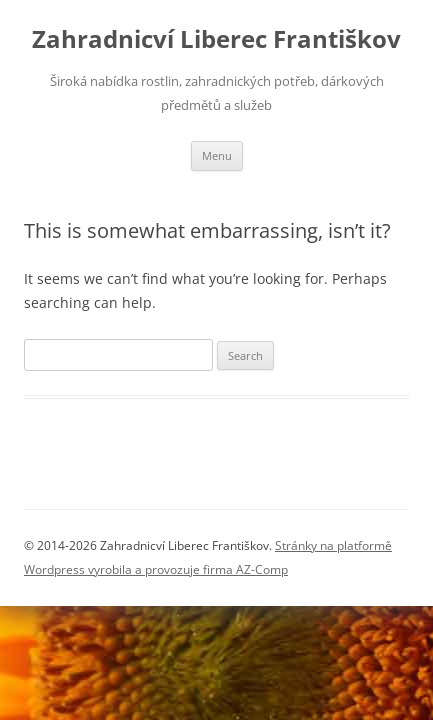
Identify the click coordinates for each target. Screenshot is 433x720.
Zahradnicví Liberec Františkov (216, 39)
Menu (217, 155)
